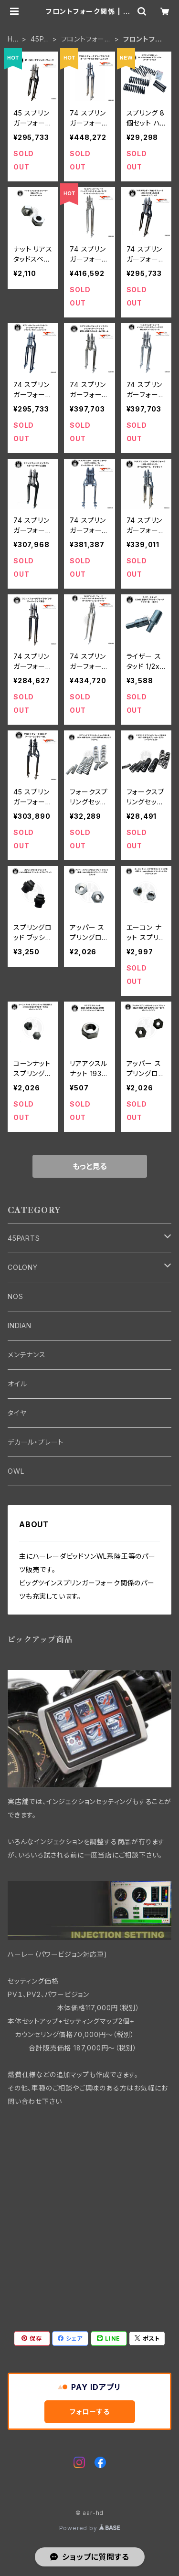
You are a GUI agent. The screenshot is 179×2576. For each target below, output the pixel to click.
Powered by (89, 2528)
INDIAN (20, 1325)
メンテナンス (27, 1355)
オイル (17, 1384)
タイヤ (17, 1413)
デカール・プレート (35, 1442)
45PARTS (39, 39)
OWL (16, 1471)
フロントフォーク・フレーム (83, 39)
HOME (13, 39)
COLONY (23, 1267)
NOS (15, 1296)
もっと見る (90, 1166)
